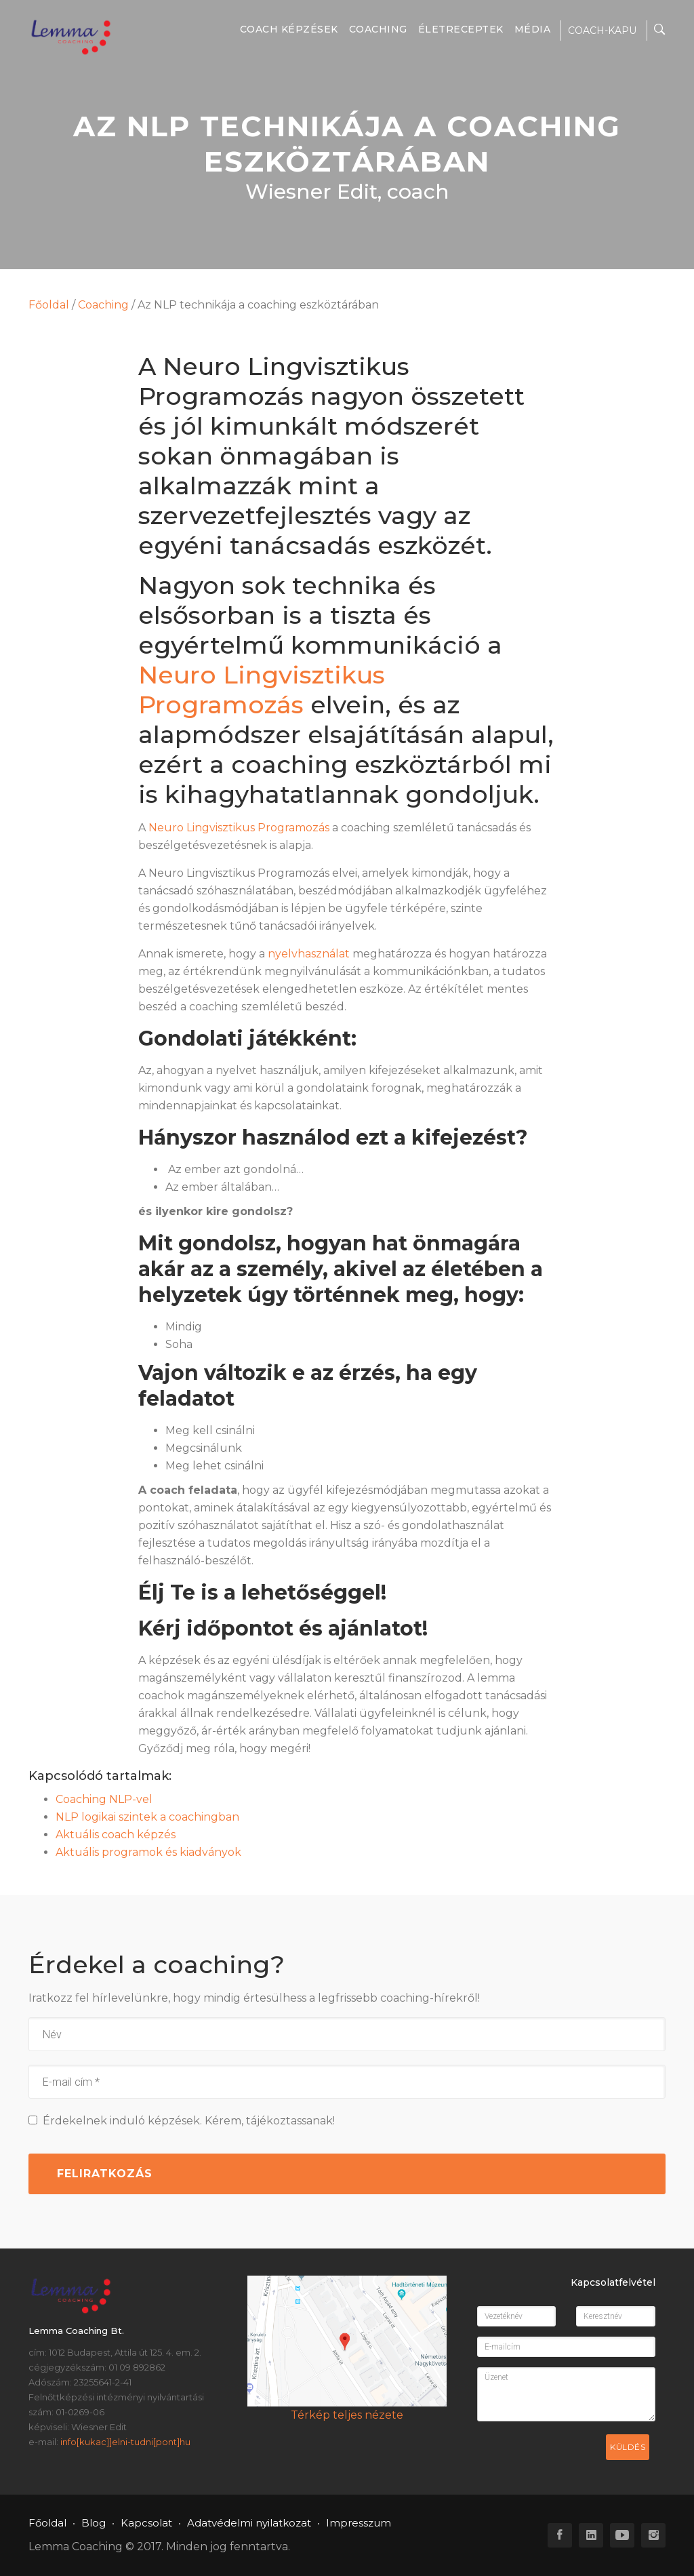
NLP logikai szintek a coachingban (147, 1816)
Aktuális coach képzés (116, 1834)
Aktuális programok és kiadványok (148, 1852)
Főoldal (48, 304)
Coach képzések (289, 29)
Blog (93, 2522)
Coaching (378, 29)
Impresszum (358, 2522)
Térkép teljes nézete (347, 2415)
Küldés (627, 2447)
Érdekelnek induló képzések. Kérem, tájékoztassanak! (181, 2120)
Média (532, 29)
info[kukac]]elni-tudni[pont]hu (125, 2441)
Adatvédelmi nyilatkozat (249, 2522)
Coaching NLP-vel (104, 1799)
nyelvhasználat (309, 953)
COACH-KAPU (602, 30)
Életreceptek (461, 29)
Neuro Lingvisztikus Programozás (261, 689)
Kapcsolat (146, 2522)
